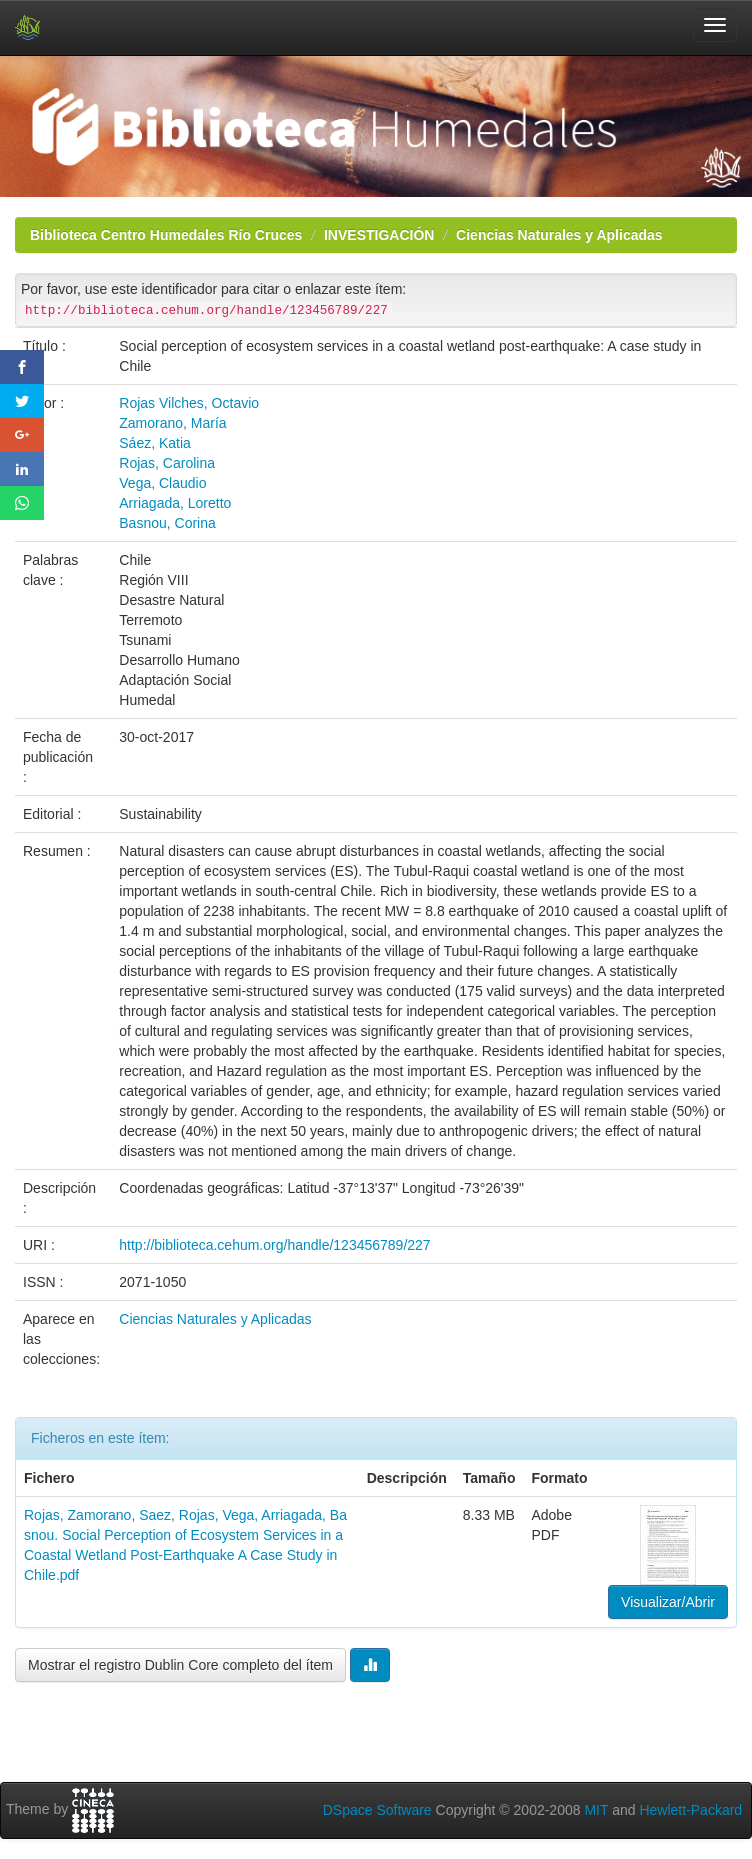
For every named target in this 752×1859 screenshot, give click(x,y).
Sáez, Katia (155, 443)
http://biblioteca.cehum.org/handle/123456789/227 (274, 1245)
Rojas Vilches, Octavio (189, 403)
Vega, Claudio (162, 483)
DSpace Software (377, 1810)
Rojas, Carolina (167, 463)
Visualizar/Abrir (668, 1602)
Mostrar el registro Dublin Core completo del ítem (180, 1665)
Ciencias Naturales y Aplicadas (559, 235)
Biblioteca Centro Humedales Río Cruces (166, 235)
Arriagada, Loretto (175, 503)
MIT (596, 1810)
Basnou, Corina (167, 523)
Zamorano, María (172, 423)
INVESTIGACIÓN (379, 235)
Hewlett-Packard (690, 1810)
